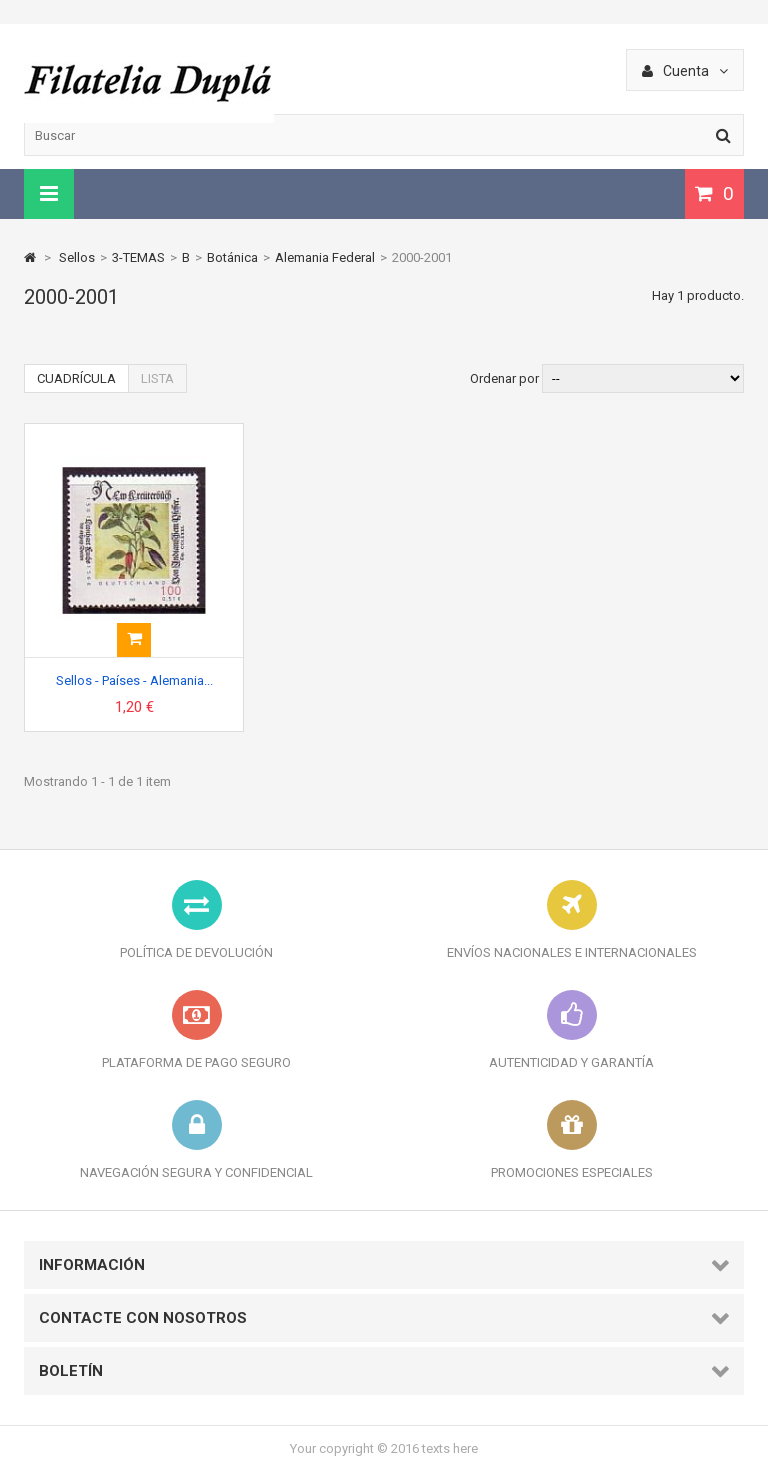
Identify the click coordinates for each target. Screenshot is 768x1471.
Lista (157, 378)
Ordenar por (504, 378)
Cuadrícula (76, 378)
